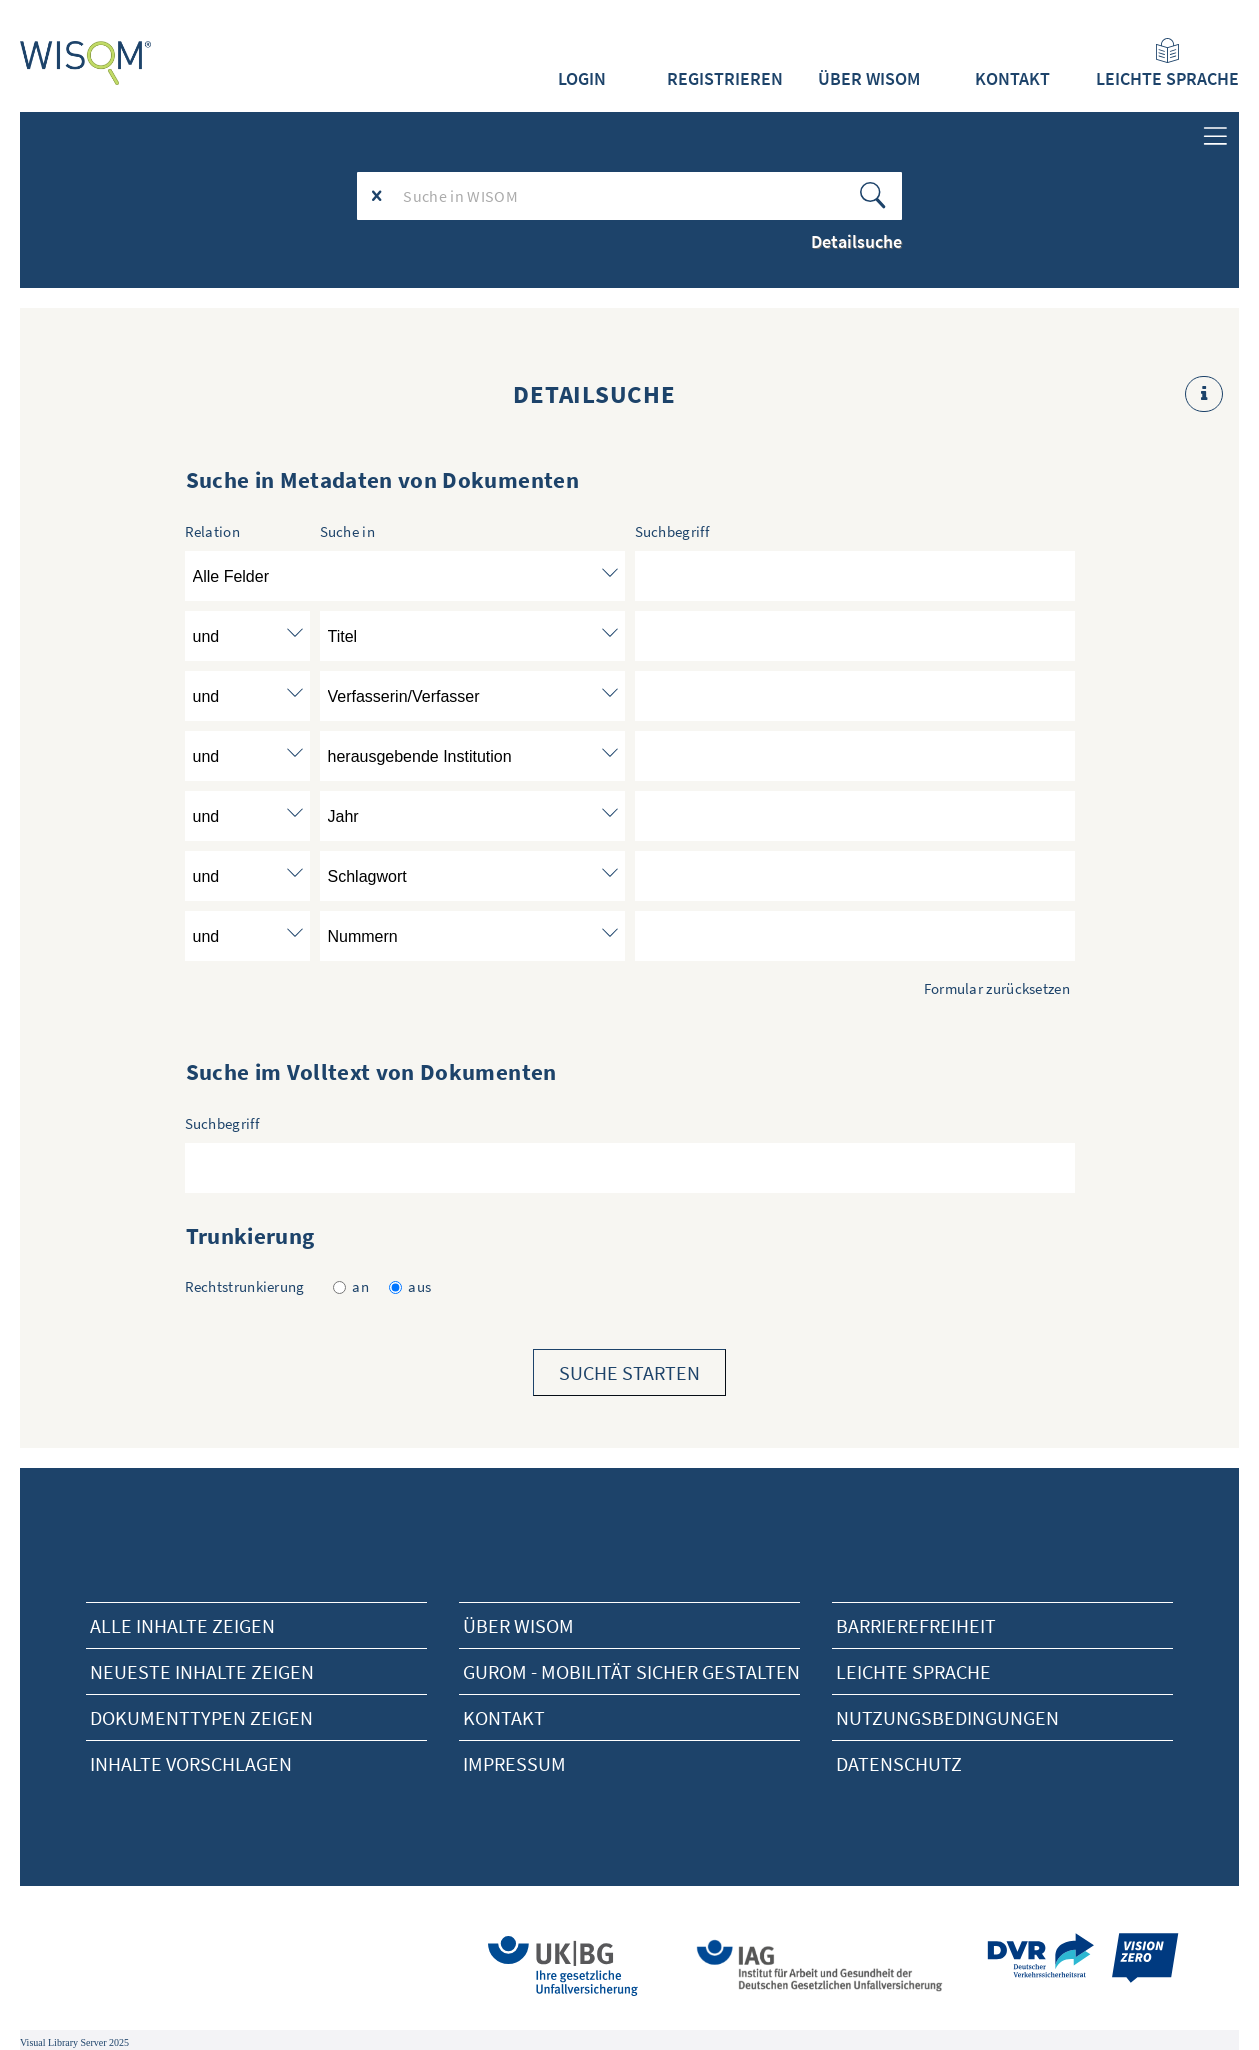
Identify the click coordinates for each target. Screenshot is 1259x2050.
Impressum (514, 1763)
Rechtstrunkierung (245, 1286)
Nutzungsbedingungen (947, 1717)
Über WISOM (869, 79)
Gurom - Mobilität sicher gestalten (631, 1671)
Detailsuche (856, 241)
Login (582, 79)
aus (410, 1286)
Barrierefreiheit (916, 1625)
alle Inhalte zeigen (182, 1625)
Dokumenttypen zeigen (201, 1717)
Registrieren (725, 79)
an (351, 1286)
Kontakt (1012, 79)
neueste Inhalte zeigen (202, 1671)
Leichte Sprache (1167, 64)
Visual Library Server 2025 (74, 2042)
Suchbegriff (222, 1123)
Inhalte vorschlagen (191, 1763)
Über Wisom (518, 1625)
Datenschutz (899, 1763)
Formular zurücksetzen (997, 988)
